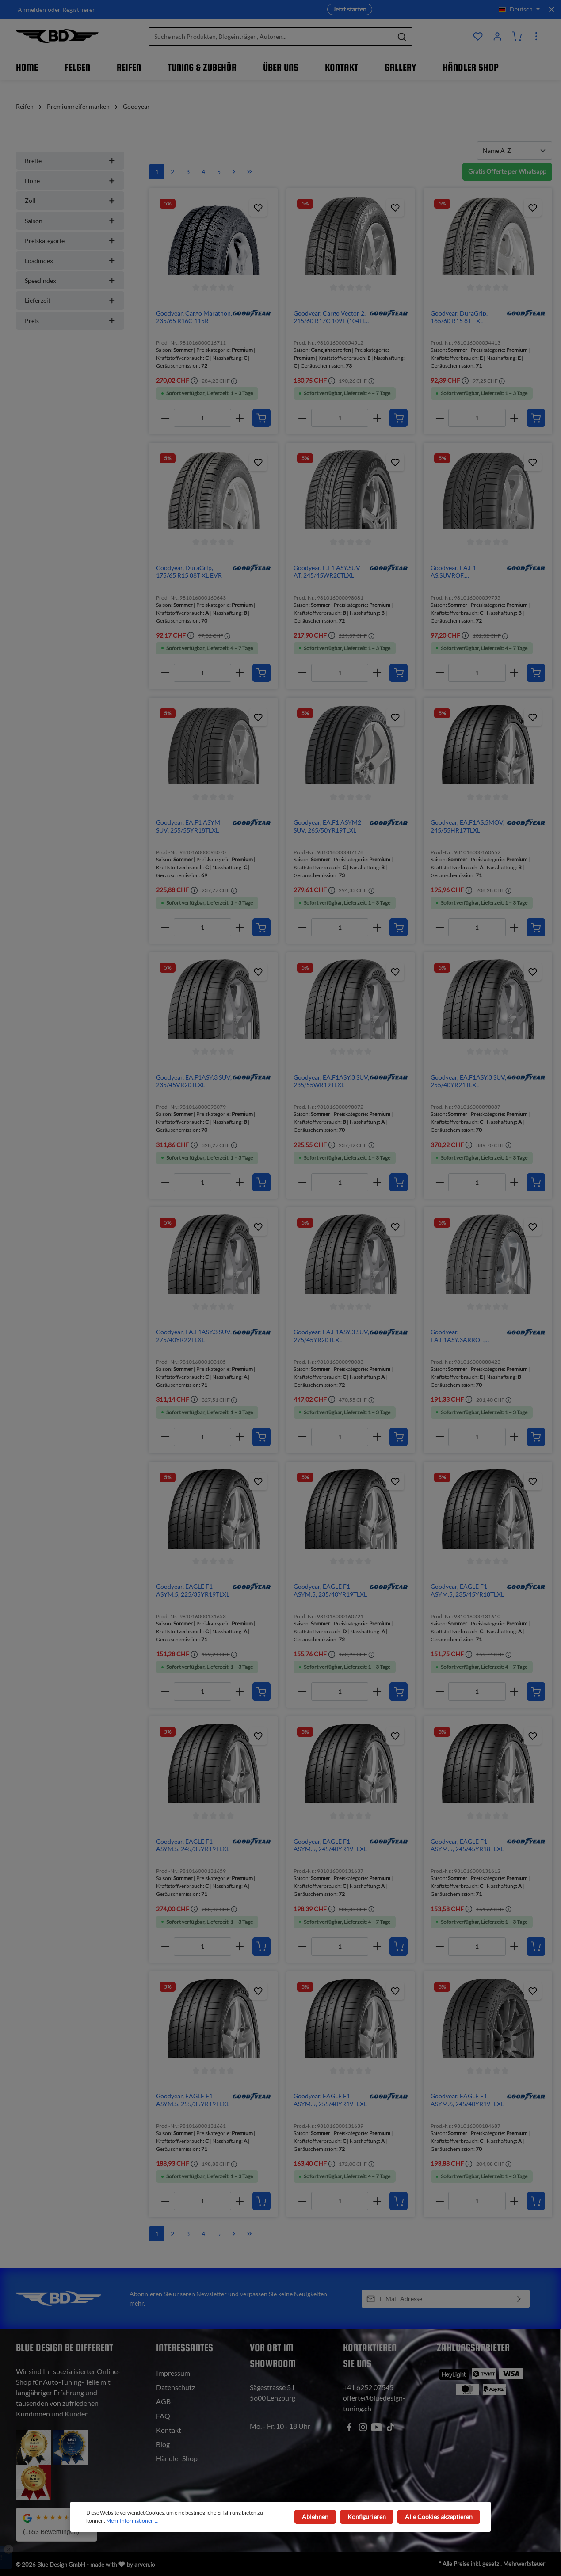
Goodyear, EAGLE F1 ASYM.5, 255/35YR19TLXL (192, 2100)
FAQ (163, 2416)
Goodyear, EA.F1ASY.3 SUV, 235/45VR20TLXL (194, 1081)
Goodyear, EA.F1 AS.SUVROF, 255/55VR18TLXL (455, 571)
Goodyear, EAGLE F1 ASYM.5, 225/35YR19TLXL (192, 1590)
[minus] (165, 418)
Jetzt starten (349, 9)
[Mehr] (536, 36)
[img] (252, 312)
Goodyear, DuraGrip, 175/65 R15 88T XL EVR (189, 571)
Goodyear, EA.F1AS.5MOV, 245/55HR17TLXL (467, 826)
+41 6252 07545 (368, 2387)
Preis (70, 320)
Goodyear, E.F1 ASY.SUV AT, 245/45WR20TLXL (327, 571)
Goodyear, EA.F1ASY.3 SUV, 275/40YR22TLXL (194, 1335)
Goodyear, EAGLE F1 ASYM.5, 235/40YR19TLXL (330, 1590)
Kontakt (168, 2430)
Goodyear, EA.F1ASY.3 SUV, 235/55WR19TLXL (331, 1081)
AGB (163, 2401)
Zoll (70, 200)
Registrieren (79, 9)
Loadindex (70, 260)
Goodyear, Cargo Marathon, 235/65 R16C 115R (194, 317)
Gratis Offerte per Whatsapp (507, 171)
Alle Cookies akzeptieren (439, 2516)
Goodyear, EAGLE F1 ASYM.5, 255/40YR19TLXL (330, 2100)
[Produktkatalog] (478, 36)
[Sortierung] (514, 150)
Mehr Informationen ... (132, 2520)
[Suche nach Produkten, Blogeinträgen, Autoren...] (270, 36)
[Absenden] (519, 2299)
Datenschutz (175, 2387)
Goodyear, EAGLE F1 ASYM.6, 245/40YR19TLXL (467, 2100)
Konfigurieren (367, 2516)
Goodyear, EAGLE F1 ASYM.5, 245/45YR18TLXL (467, 1845)
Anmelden (32, 9)
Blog (163, 2444)
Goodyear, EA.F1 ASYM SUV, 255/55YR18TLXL (188, 826)
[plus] (240, 418)
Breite (70, 160)
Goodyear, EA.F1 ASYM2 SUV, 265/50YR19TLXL (327, 826)
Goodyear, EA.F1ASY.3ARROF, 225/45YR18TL (458, 1335)
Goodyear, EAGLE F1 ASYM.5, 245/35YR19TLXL (192, 1845)
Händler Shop (177, 2458)
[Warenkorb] (517, 36)
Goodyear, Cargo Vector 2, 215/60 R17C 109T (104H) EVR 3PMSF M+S (330, 317)
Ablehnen (316, 2516)
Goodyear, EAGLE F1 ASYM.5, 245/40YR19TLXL (330, 1845)
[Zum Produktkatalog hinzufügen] (258, 208)
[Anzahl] (202, 418)
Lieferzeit (70, 300)
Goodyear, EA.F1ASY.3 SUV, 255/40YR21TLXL (468, 1081)
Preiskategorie (70, 240)
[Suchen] (402, 36)
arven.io (144, 2564)
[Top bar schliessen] (551, 9)
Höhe (70, 180)
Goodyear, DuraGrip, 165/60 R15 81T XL (459, 317)
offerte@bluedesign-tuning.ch (374, 2402)
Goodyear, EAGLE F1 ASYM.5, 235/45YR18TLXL (467, 1590)
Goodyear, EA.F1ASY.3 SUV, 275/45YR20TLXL (331, 1335)
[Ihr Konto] (497, 36)
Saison (70, 220)
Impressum (173, 2373)
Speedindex (70, 280)
